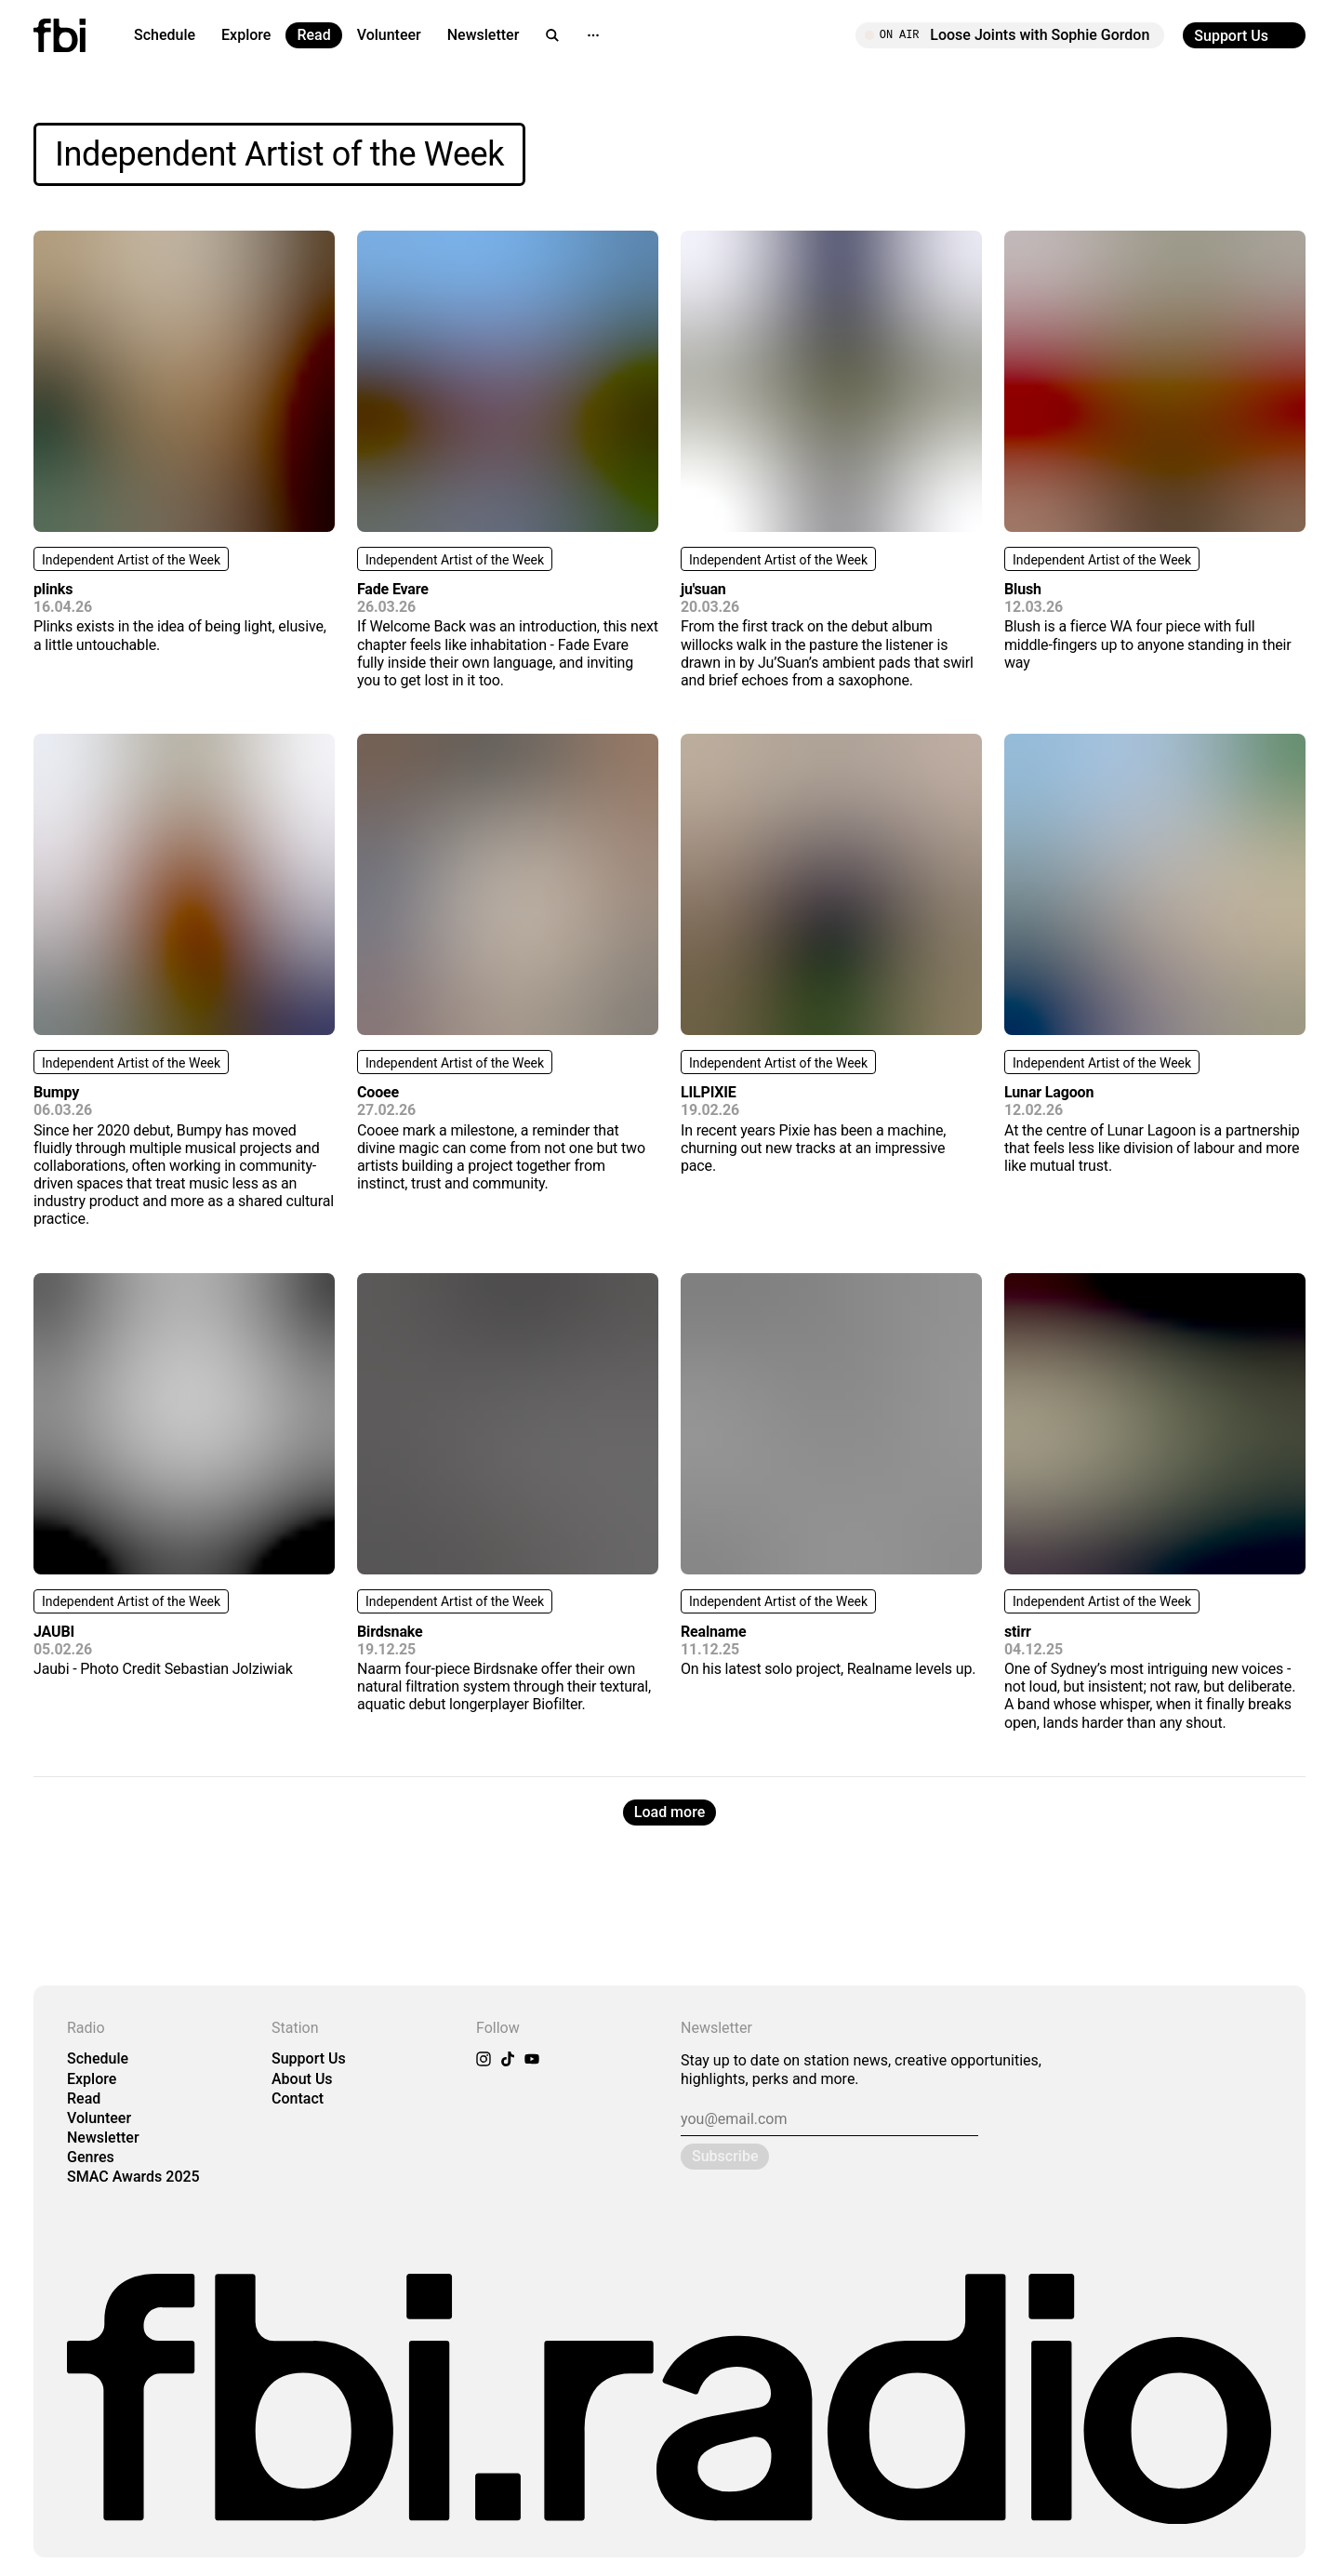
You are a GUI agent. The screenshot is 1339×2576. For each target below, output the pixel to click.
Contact (298, 2098)
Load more (669, 1812)
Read (313, 35)
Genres (90, 2157)
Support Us (309, 2058)
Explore (246, 35)
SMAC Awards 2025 (133, 2177)
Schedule (164, 35)
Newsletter (483, 35)
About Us (302, 2079)
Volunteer (389, 35)
